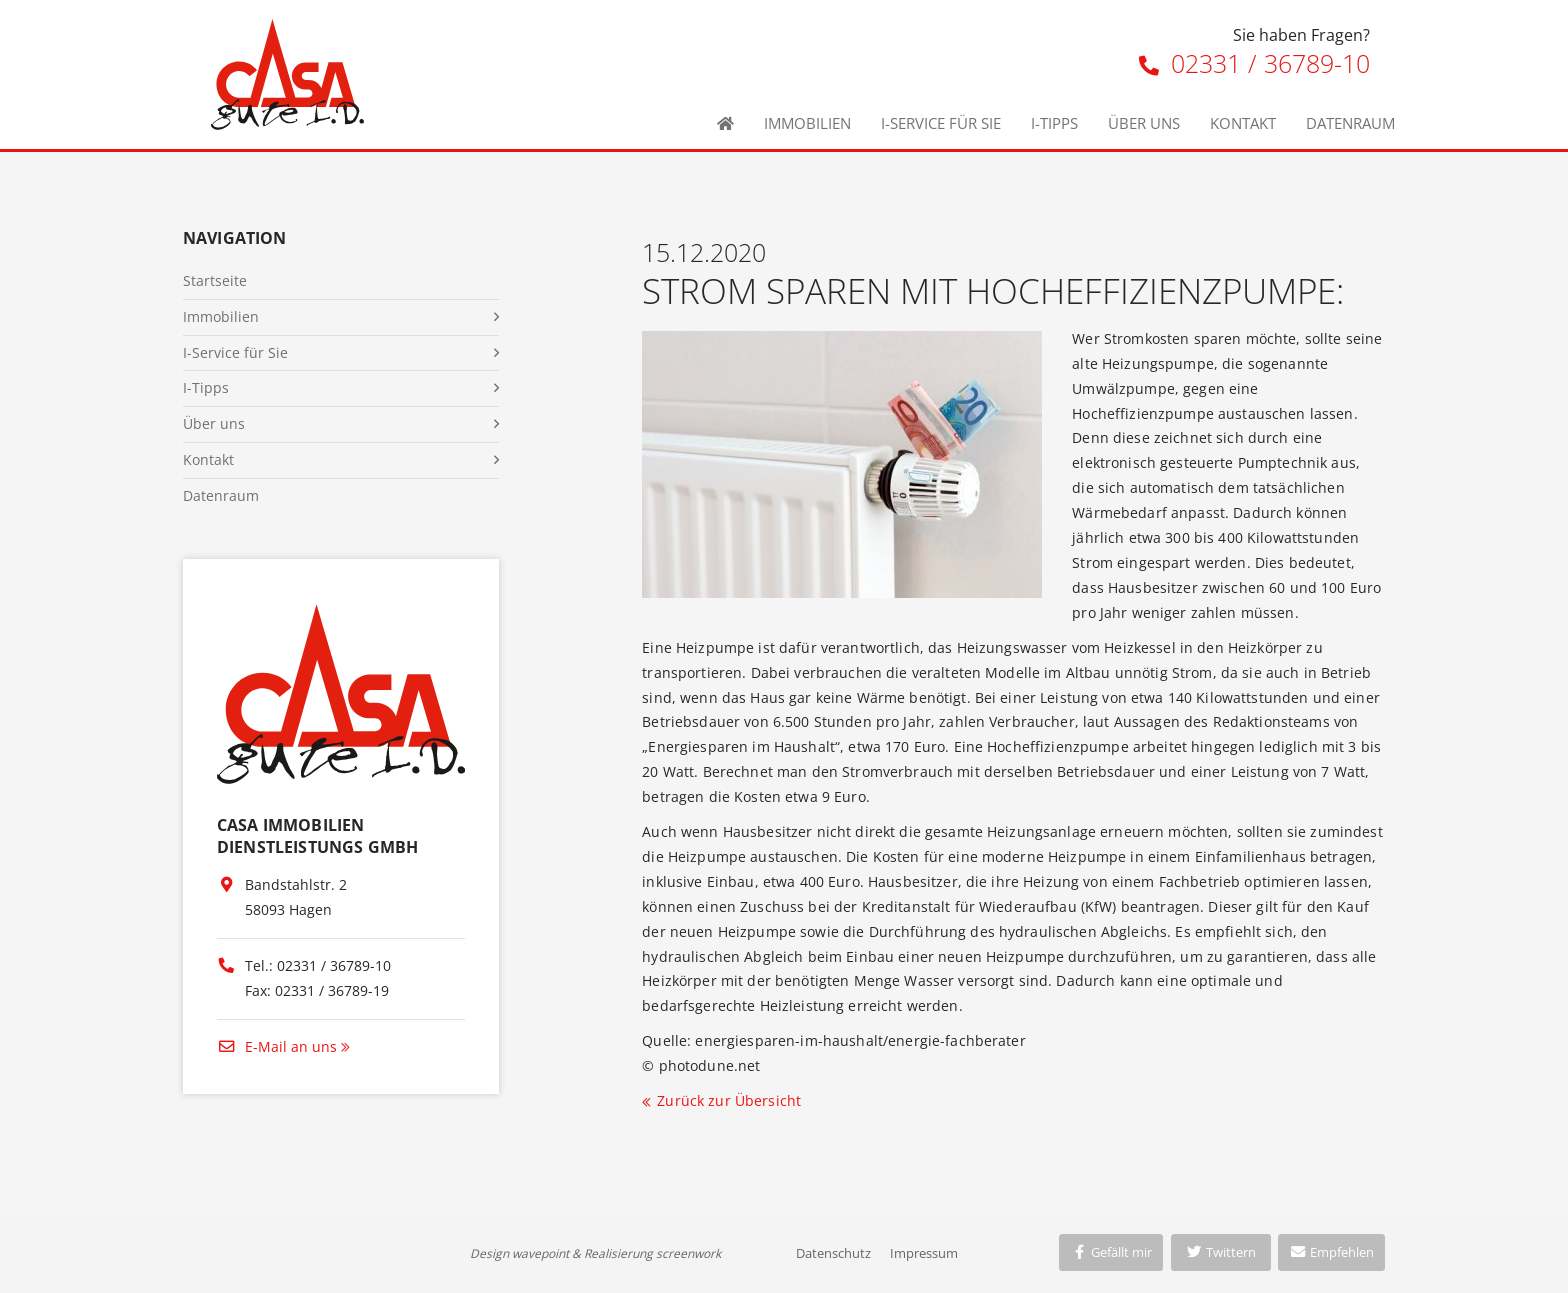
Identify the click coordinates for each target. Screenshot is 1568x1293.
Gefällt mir (1111, 1252)
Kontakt (1243, 123)
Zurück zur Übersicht (729, 1100)
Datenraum (1350, 123)
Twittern (1220, 1252)
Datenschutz (833, 1253)
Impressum (924, 1253)
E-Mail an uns (277, 1046)
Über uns (1144, 123)
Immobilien (807, 123)
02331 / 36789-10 (1254, 63)
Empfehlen (1331, 1252)
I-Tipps (1054, 123)
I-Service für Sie (941, 123)
